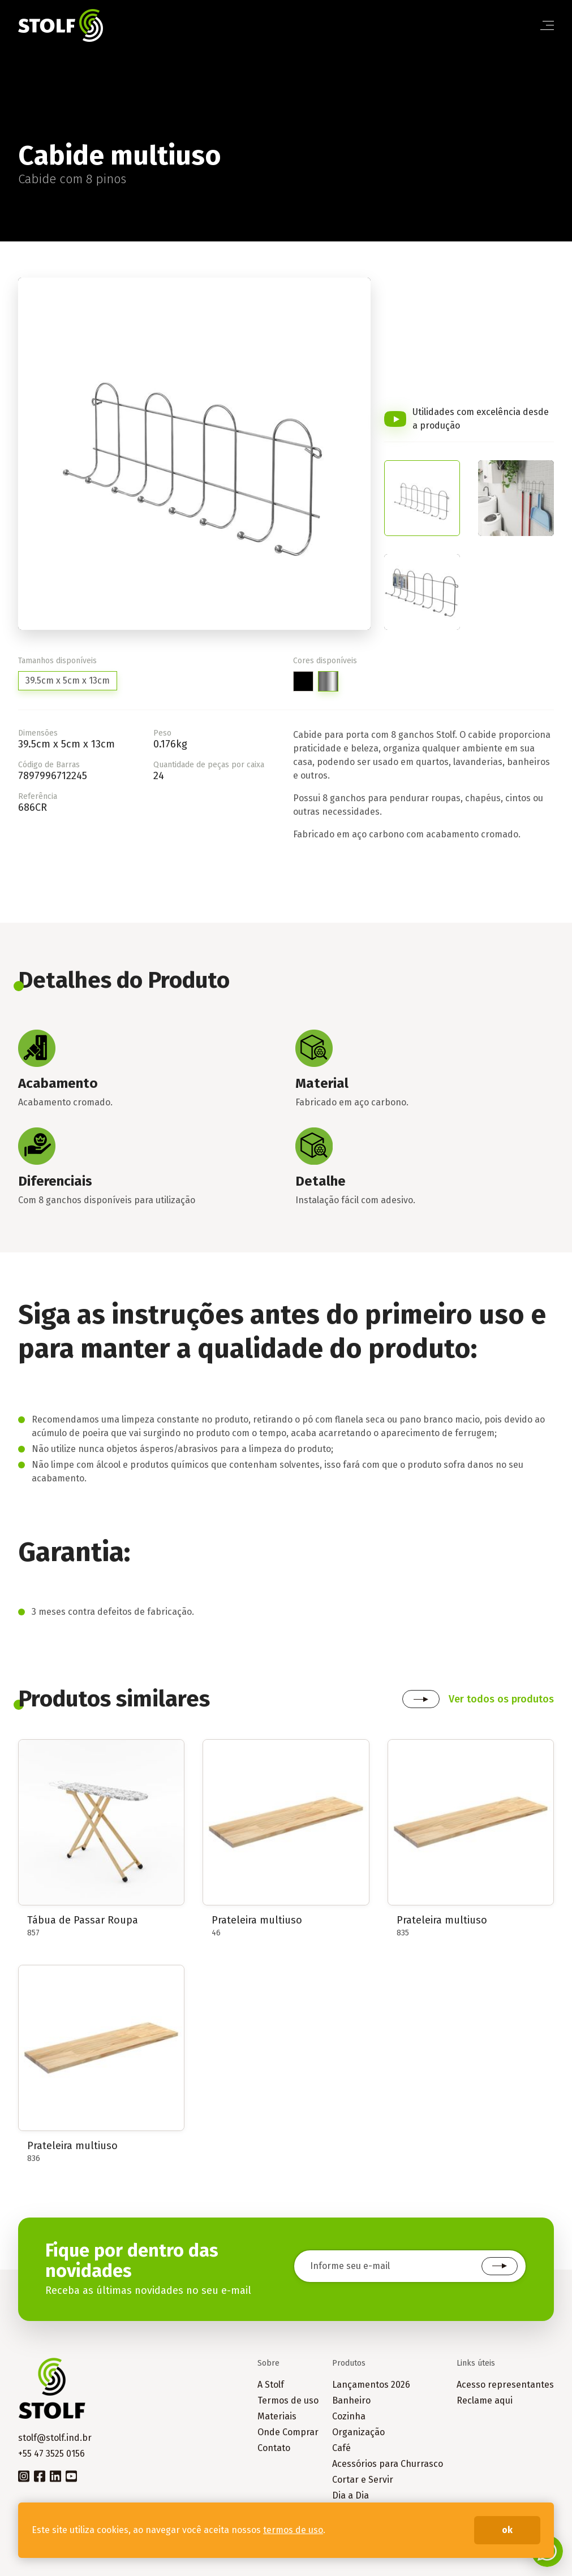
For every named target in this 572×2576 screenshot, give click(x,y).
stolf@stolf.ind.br (55, 2437)
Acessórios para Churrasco (387, 2463)
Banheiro (351, 2400)
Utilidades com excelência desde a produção (480, 419)
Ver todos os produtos (501, 1699)
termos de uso (293, 2530)
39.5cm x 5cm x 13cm (67, 680)
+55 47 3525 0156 (51, 2453)
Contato (273, 2448)
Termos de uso (288, 2400)
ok (507, 2530)
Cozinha (348, 2416)
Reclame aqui (485, 2400)
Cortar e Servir (362, 2479)
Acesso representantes (505, 2384)
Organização (358, 2432)
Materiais (276, 2416)
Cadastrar (499, 2266)
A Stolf (270, 2384)
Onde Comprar (288, 2432)
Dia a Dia (350, 2495)
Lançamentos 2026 (371, 2384)
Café (341, 2448)
